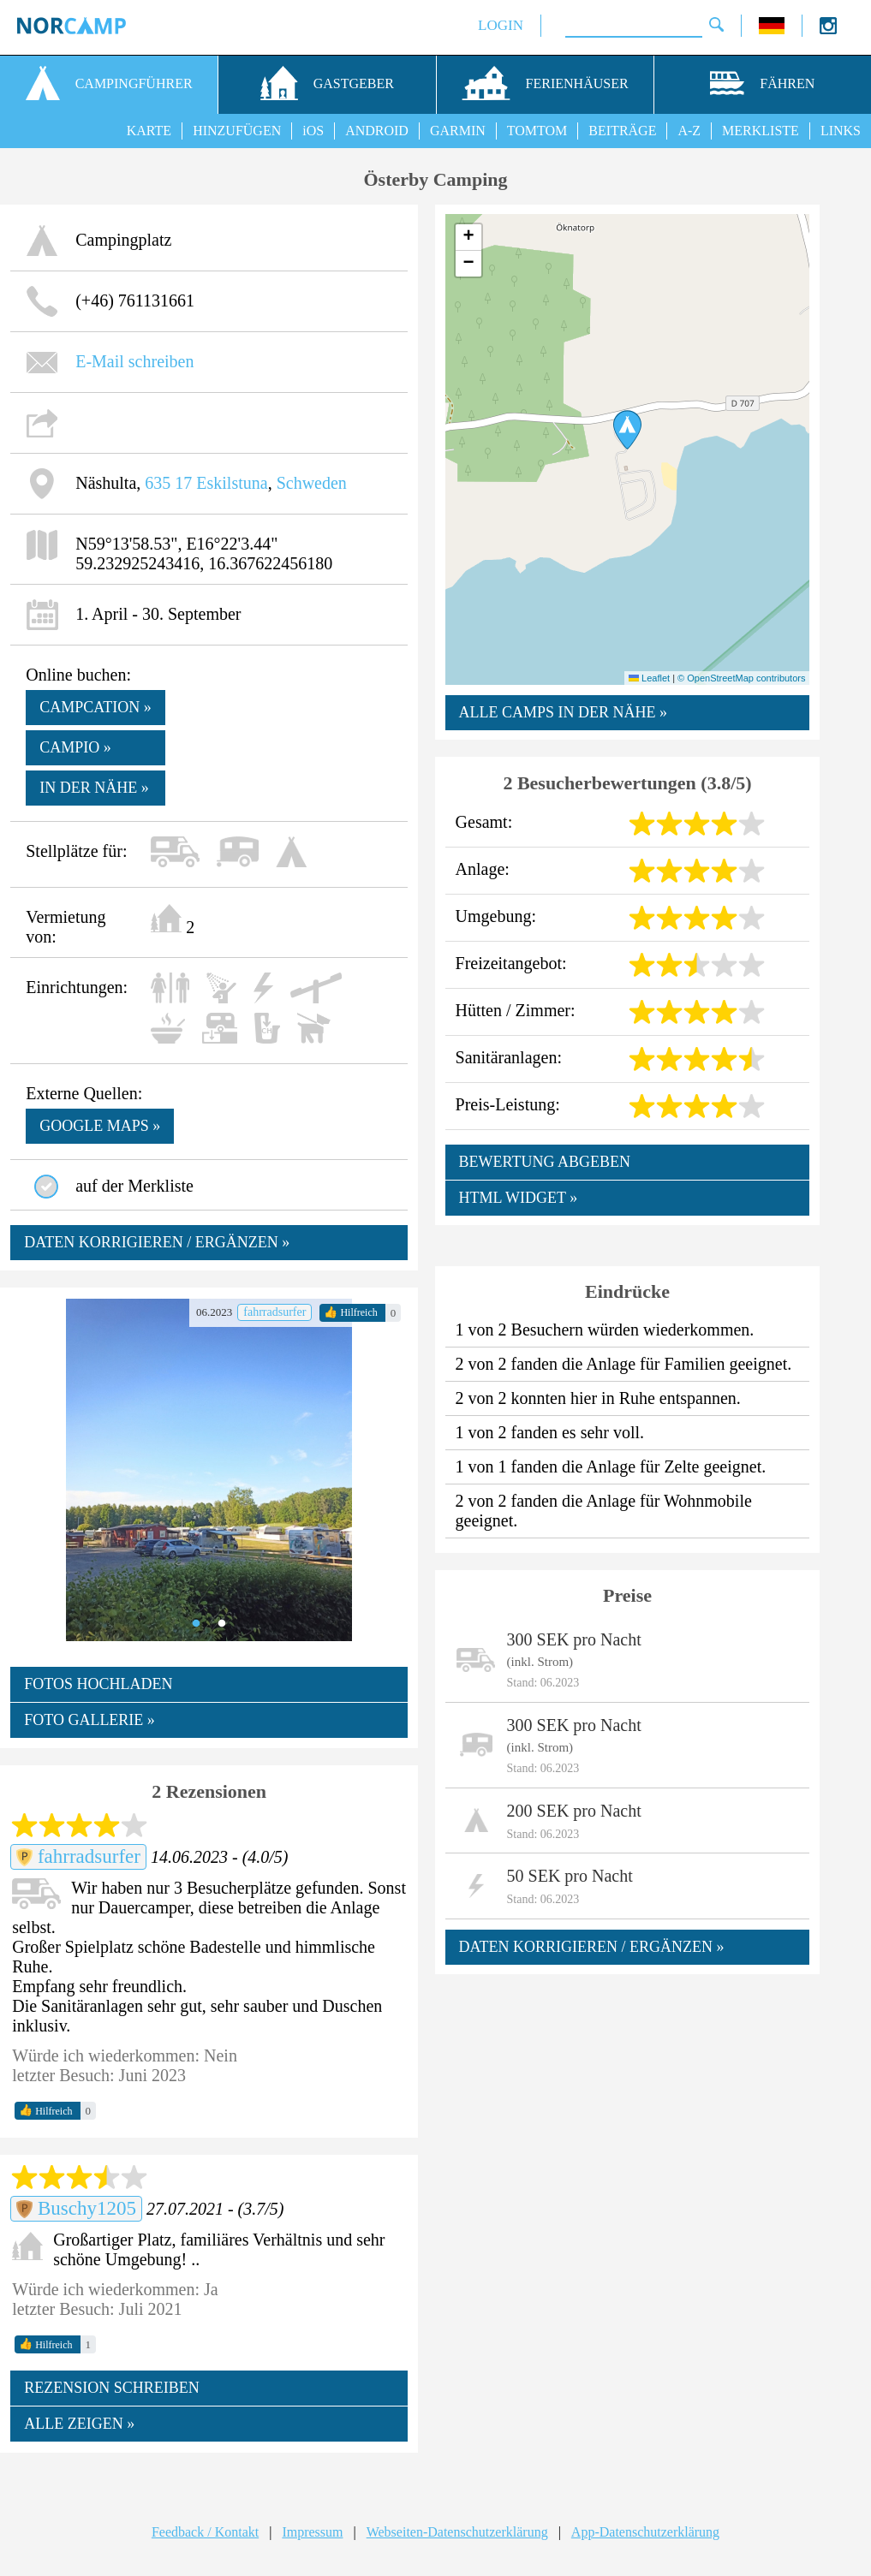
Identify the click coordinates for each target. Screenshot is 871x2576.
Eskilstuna (231, 482)
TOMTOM (537, 130)
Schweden (312, 482)
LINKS (840, 130)
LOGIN (500, 25)
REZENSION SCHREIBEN (112, 2387)
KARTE (149, 130)
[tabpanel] (209, 1470)
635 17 (168, 482)
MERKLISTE (760, 130)
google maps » (99, 1125)
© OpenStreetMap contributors (741, 678)
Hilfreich (350, 1312)
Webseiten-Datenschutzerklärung (457, 2532)
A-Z (689, 130)
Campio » (75, 747)
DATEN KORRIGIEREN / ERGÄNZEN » (156, 1242)
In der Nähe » (94, 787)
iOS (313, 130)
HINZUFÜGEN (237, 130)
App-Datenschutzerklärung (645, 2532)
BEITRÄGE (622, 130)
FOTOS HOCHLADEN (98, 1684)
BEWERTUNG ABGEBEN (544, 1161)
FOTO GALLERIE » (89, 1719)
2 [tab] (221, 1624)
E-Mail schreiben (134, 361)
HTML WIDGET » (518, 1197)
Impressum (312, 2532)
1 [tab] (196, 1624)
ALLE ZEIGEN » (79, 2423)
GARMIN (458, 130)
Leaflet (649, 678)
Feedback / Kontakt (205, 2532)
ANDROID (377, 130)
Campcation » (95, 707)
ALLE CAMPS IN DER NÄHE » (563, 712)
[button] (627, 429)
